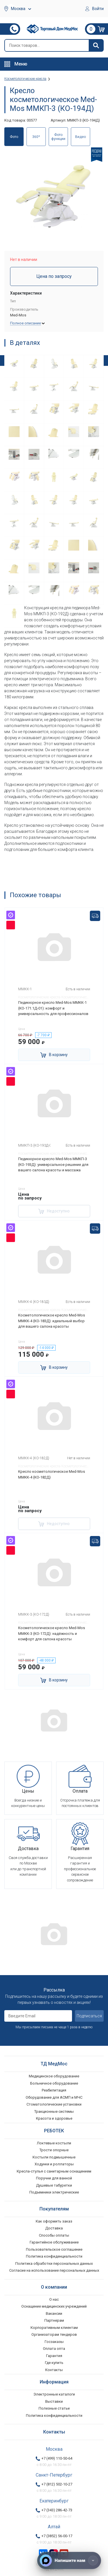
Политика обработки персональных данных (54, 2263)
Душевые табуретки (54, 2185)
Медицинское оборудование (54, 2076)
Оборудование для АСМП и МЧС (54, 2097)
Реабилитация (54, 2090)
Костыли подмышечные (54, 2157)
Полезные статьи (54, 2408)
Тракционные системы (54, 2111)
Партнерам (54, 2320)
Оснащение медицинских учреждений (54, 2306)
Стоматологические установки (54, 2104)
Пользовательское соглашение (54, 2249)
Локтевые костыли (54, 2143)
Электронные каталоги (54, 2394)
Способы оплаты (54, 2235)
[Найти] (96, 45)
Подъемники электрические (54, 2192)
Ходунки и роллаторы (54, 2164)
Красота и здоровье (54, 2118)
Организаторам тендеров (54, 2334)
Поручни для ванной (54, 2178)
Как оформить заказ (54, 2221)
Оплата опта (54, 2348)
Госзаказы (54, 2341)
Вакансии (54, 2313)
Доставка (54, 2228)
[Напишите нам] (69, 2560)
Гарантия (54, 2356)
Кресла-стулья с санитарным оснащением (54, 2171)
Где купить (54, 2362)
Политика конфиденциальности (54, 2256)
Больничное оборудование (54, 2083)
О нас (54, 2299)
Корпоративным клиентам (54, 2327)
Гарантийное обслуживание (54, 2242)
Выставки (54, 2401)
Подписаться (89, 2016)
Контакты (54, 2370)
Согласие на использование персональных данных (54, 2270)
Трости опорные (54, 2150)
